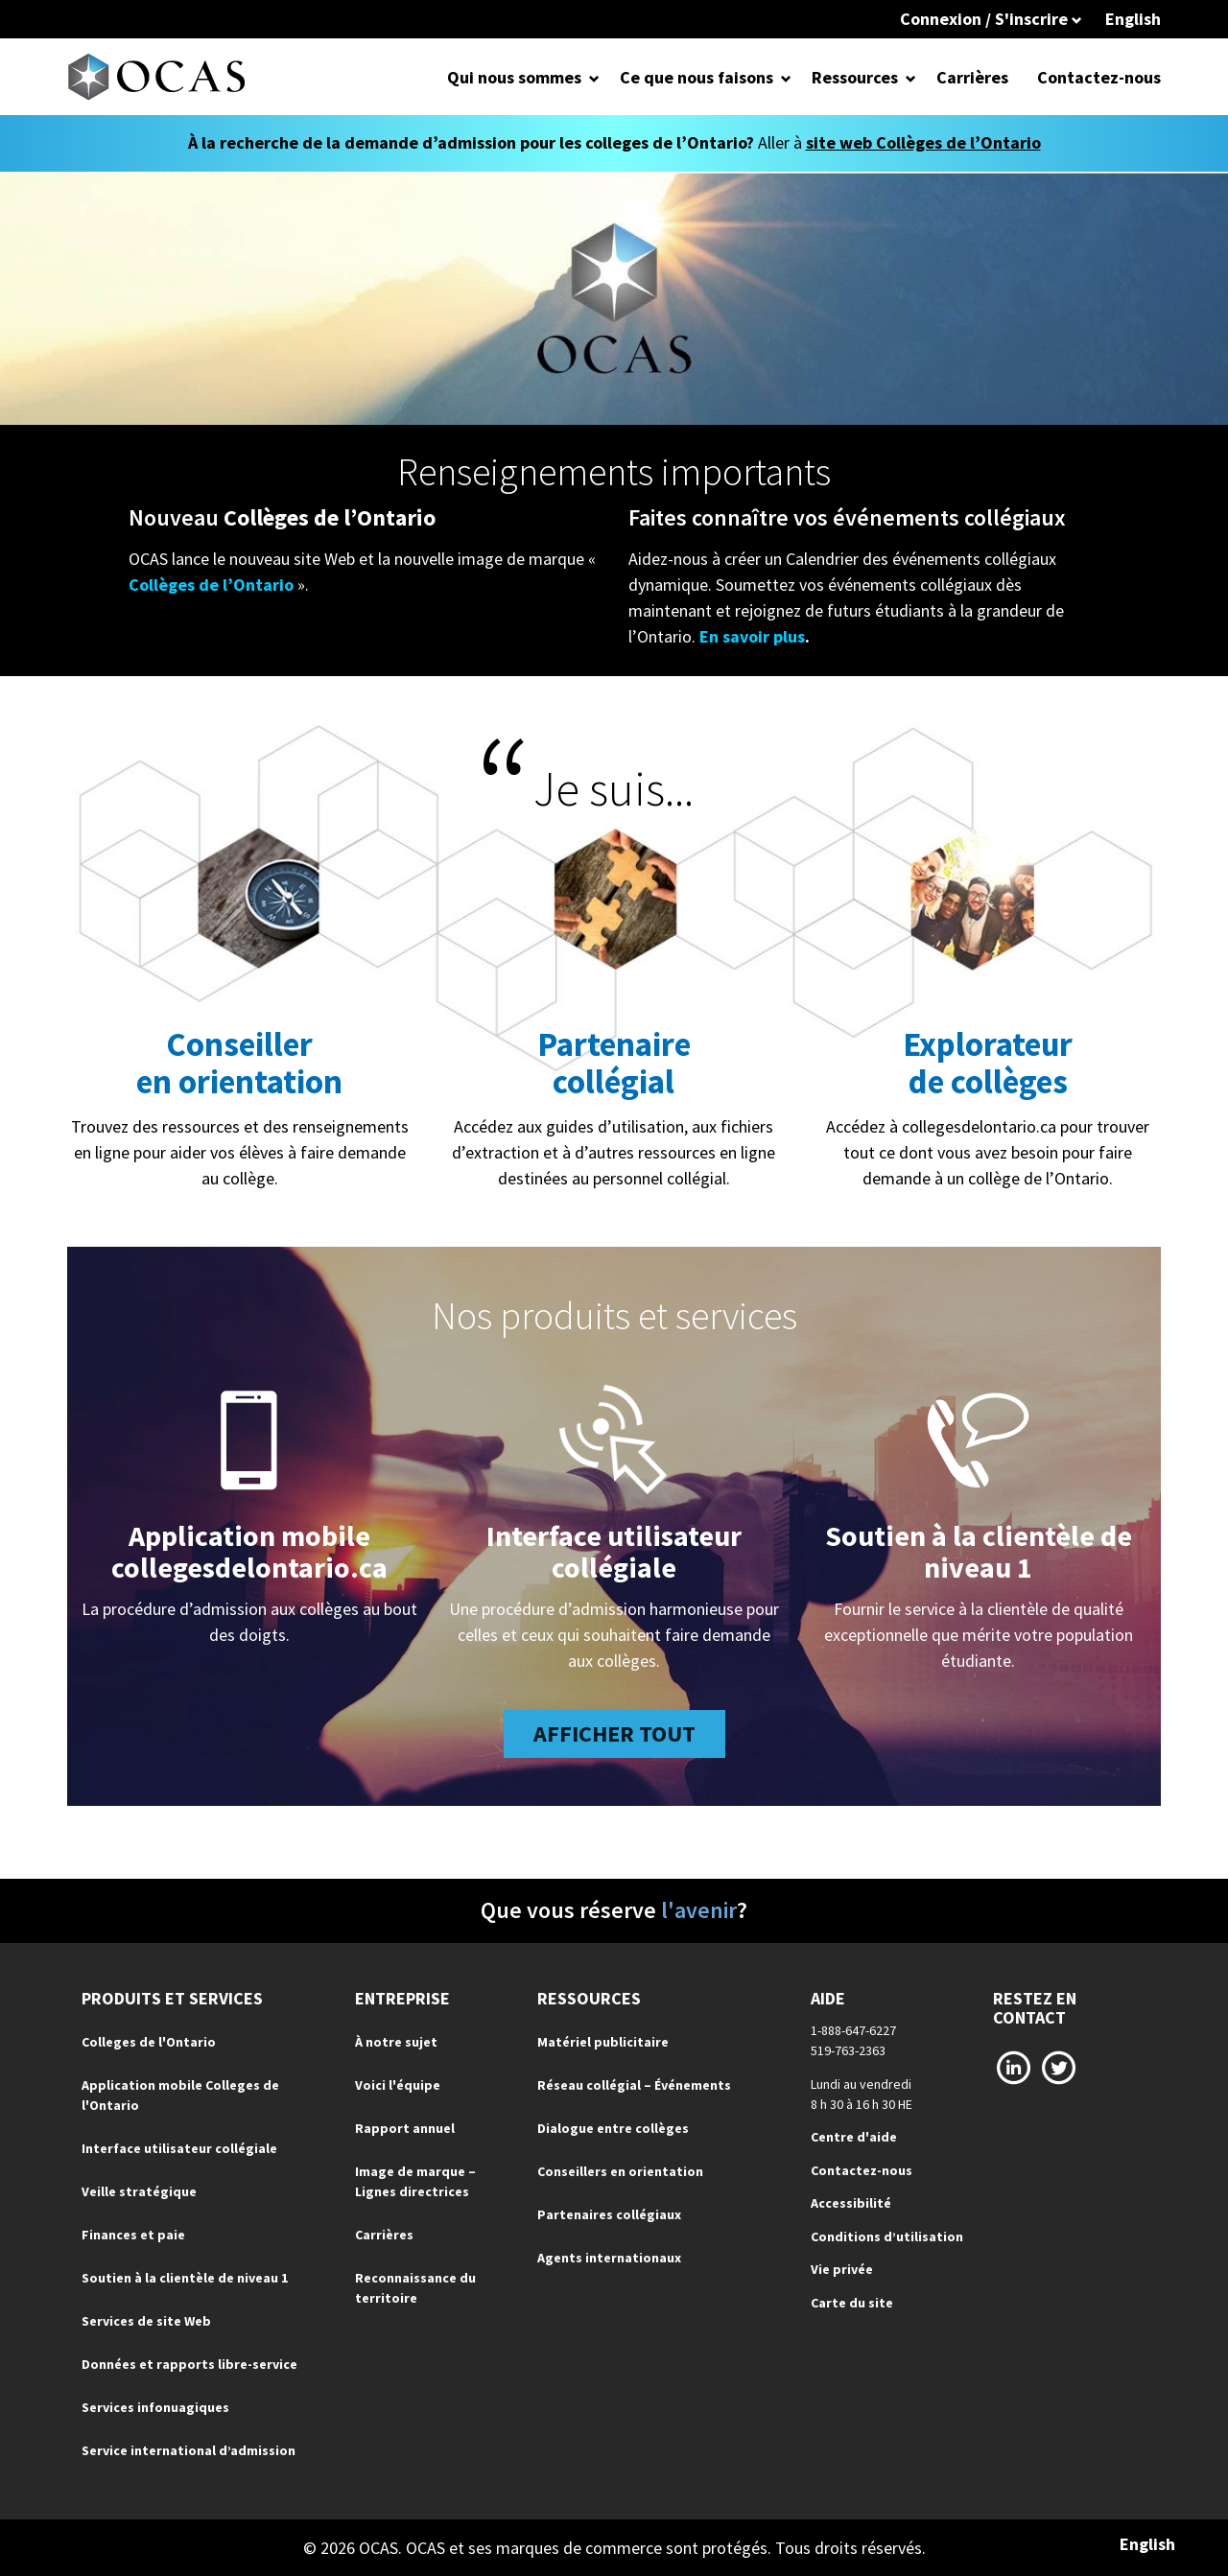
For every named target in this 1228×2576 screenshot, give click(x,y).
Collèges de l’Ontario (211, 585)
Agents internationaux (609, 2257)
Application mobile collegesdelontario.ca (249, 1551)
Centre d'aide (854, 2136)
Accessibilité (851, 2203)
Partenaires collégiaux (609, 2214)
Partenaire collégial (614, 1063)
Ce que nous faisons (696, 77)
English (1133, 19)
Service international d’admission (188, 2450)
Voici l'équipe (397, 2085)
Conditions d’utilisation (887, 2236)
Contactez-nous (1099, 77)
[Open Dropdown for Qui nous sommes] (594, 77)
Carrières (972, 77)
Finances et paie (133, 2234)
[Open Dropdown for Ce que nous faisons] (786, 77)
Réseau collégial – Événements (634, 2085)
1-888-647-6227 (853, 2030)
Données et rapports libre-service (189, 2364)
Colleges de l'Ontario (149, 2041)
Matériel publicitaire (603, 2041)
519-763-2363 (848, 2050)
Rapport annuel (405, 2128)
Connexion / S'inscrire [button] (991, 19)
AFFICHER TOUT (614, 1733)
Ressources (855, 77)
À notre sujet (396, 2041)
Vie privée (842, 2269)
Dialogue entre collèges (613, 2128)
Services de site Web (146, 2321)
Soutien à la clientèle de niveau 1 (978, 1551)
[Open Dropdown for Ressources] (911, 77)
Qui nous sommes (514, 77)
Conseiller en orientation (239, 1063)
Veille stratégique (139, 2191)
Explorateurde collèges (988, 1063)
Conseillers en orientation (620, 2171)
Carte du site (852, 2302)
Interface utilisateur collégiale (614, 1551)
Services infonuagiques (155, 2407)
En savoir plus (752, 636)
